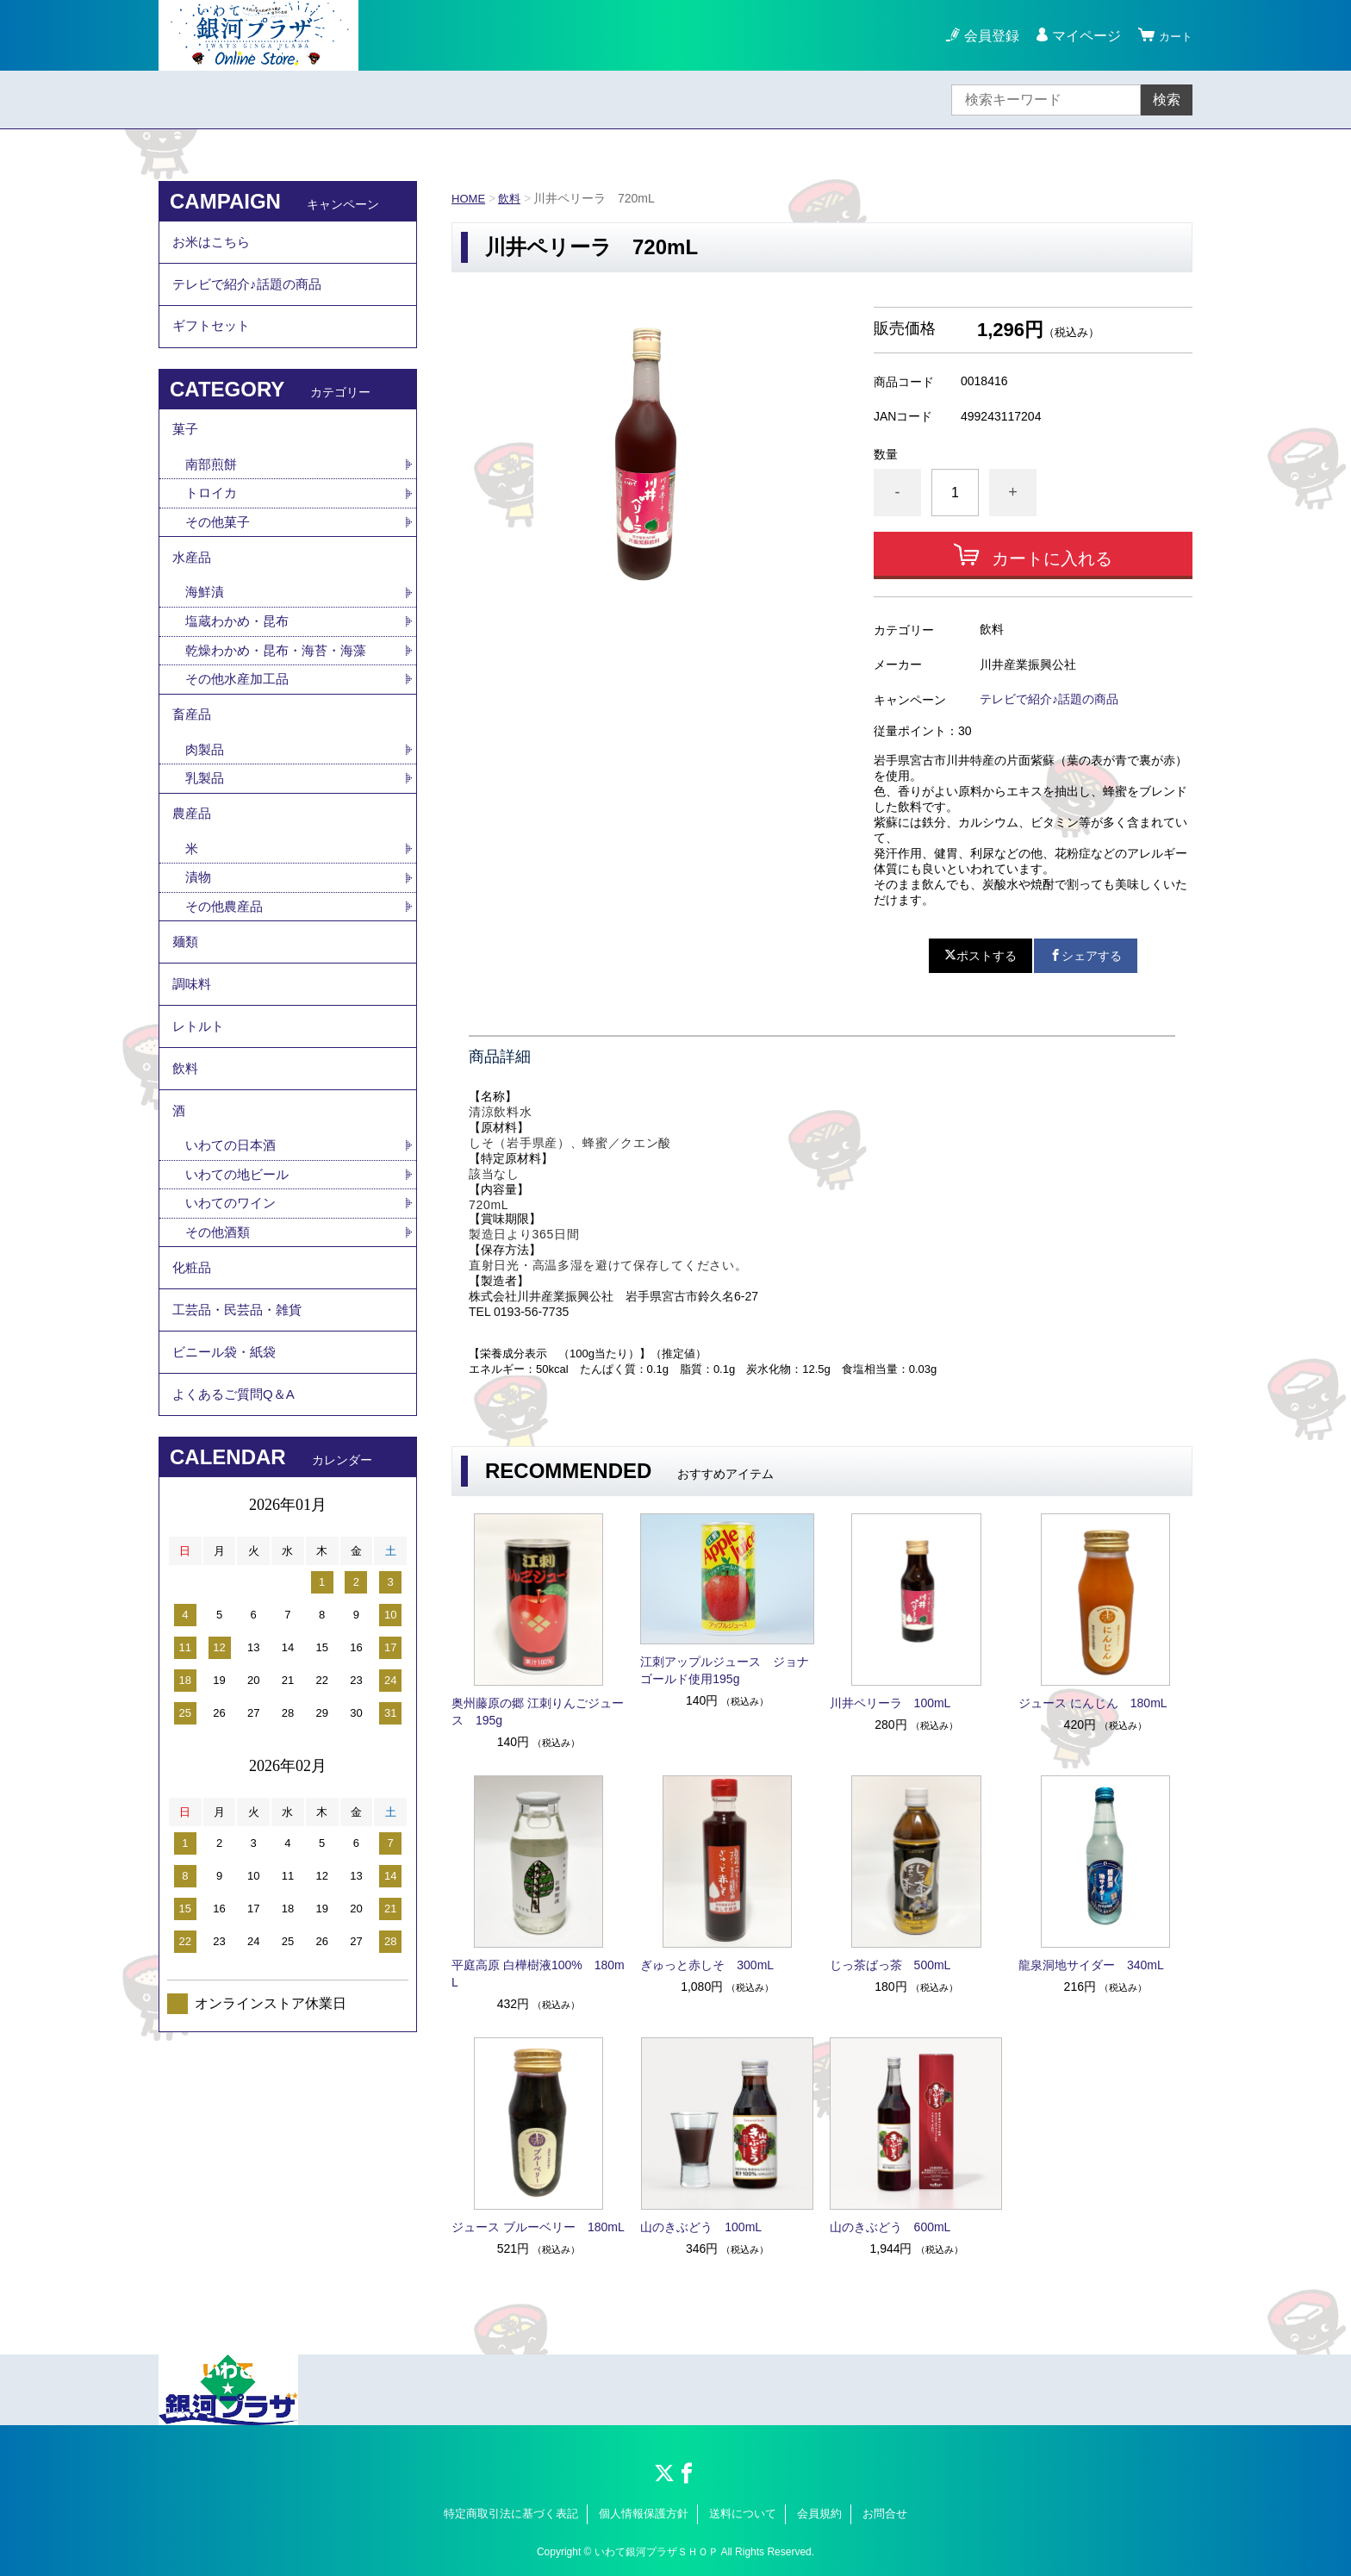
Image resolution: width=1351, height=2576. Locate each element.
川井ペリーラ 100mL (890, 1703)
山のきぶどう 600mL (890, 2227)
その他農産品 (226, 957)
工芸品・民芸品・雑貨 (241, 1400)
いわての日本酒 (233, 1223)
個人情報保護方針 (643, 2513)
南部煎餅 (212, 485)
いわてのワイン (233, 1283)
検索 (1166, 99)
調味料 (193, 1043)
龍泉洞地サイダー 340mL (1091, 1965)
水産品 (193, 584)
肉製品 (206, 790)
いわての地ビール (240, 1253)
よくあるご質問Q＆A (237, 1495)
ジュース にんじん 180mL (1092, 1703)
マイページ (1078, 35)
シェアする (1085, 956)
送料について (742, 2513)
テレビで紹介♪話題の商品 (1049, 699)
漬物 (199, 927)
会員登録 (984, 35)
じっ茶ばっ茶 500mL (890, 1965)
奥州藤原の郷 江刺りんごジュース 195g (537, 1711)
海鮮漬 (206, 622)
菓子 (186, 447)
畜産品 (193, 752)
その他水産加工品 (240, 713)
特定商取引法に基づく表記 (511, 2513)
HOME (469, 198)
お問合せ (884, 2513)
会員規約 (819, 2513)
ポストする (980, 956)
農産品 (193, 858)
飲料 (513, 198)
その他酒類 (219, 1314)
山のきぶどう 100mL (701, 2227)
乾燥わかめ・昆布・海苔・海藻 (281, 683)
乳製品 (206, 820)
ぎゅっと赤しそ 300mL (707, 1965)
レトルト (199, 1090)
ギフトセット (213, 339)
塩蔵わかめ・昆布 (240, 653)
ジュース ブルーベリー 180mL (538, 2227)
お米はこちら (213, 244)
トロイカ (212, 515)
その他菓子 (219, 546)
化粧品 (193, 1352)
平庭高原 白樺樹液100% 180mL (538, 1973)
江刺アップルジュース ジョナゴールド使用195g (724, 1670)
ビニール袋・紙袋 (227, 1447)
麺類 (186, 996)
